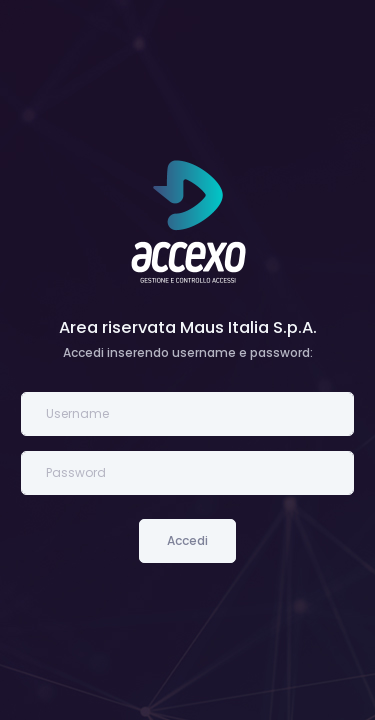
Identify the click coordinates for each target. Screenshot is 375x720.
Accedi (187, 540)
